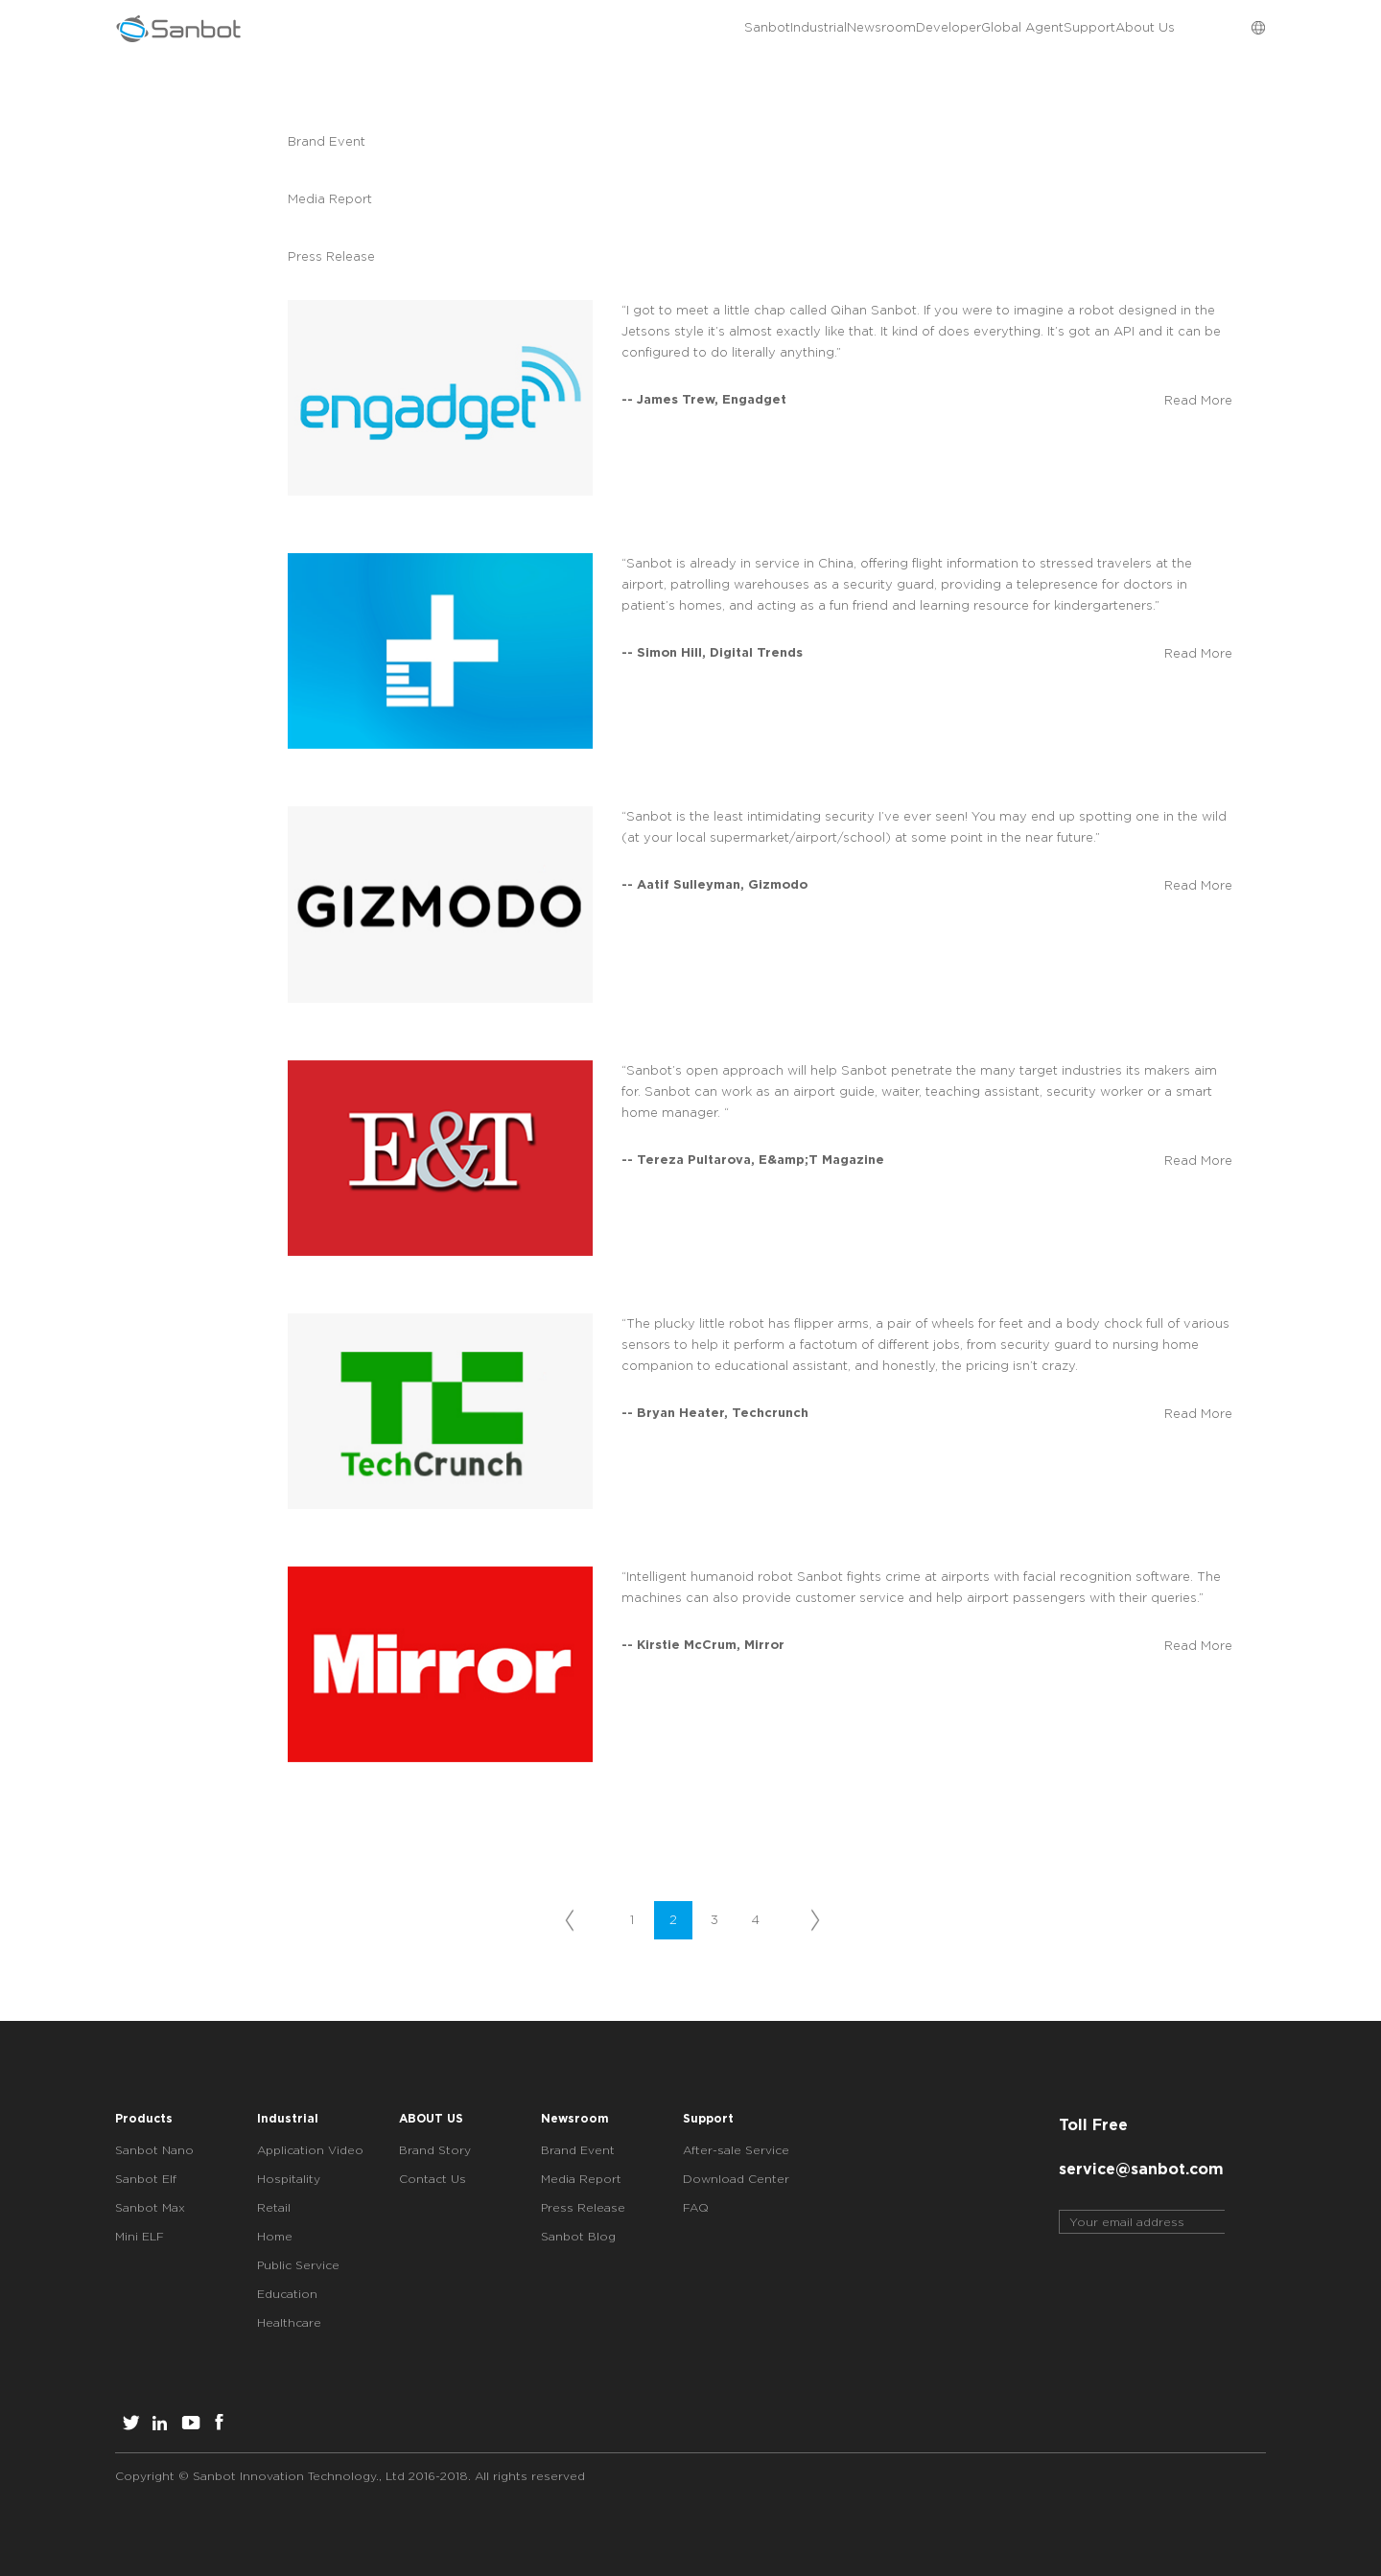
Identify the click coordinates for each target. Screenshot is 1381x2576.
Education (287, 2293)
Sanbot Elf (145, 2178)
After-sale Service (736, 2150)
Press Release (341, 256)
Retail (274, 2207)
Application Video (310, 2150)
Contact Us (432, 2178)
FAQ (696, 2207)
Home (275, 2236)
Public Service (298, 2265)
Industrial (603, 28)
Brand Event (334, 141)
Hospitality (288, 2178)
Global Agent (924, 28)
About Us (1125, 28)
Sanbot (514, 28)
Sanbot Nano (154, 2150)
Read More (1198, 400)
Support (1031, 28)
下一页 (812, 1921)
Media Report (364, 199)
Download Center (736, 2178)
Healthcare (289, 2322)
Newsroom (705, 28)
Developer (810, 28)
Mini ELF (139, 2236)
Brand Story (435, 2150)
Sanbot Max (150, 2207)
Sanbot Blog (578, 2236)
